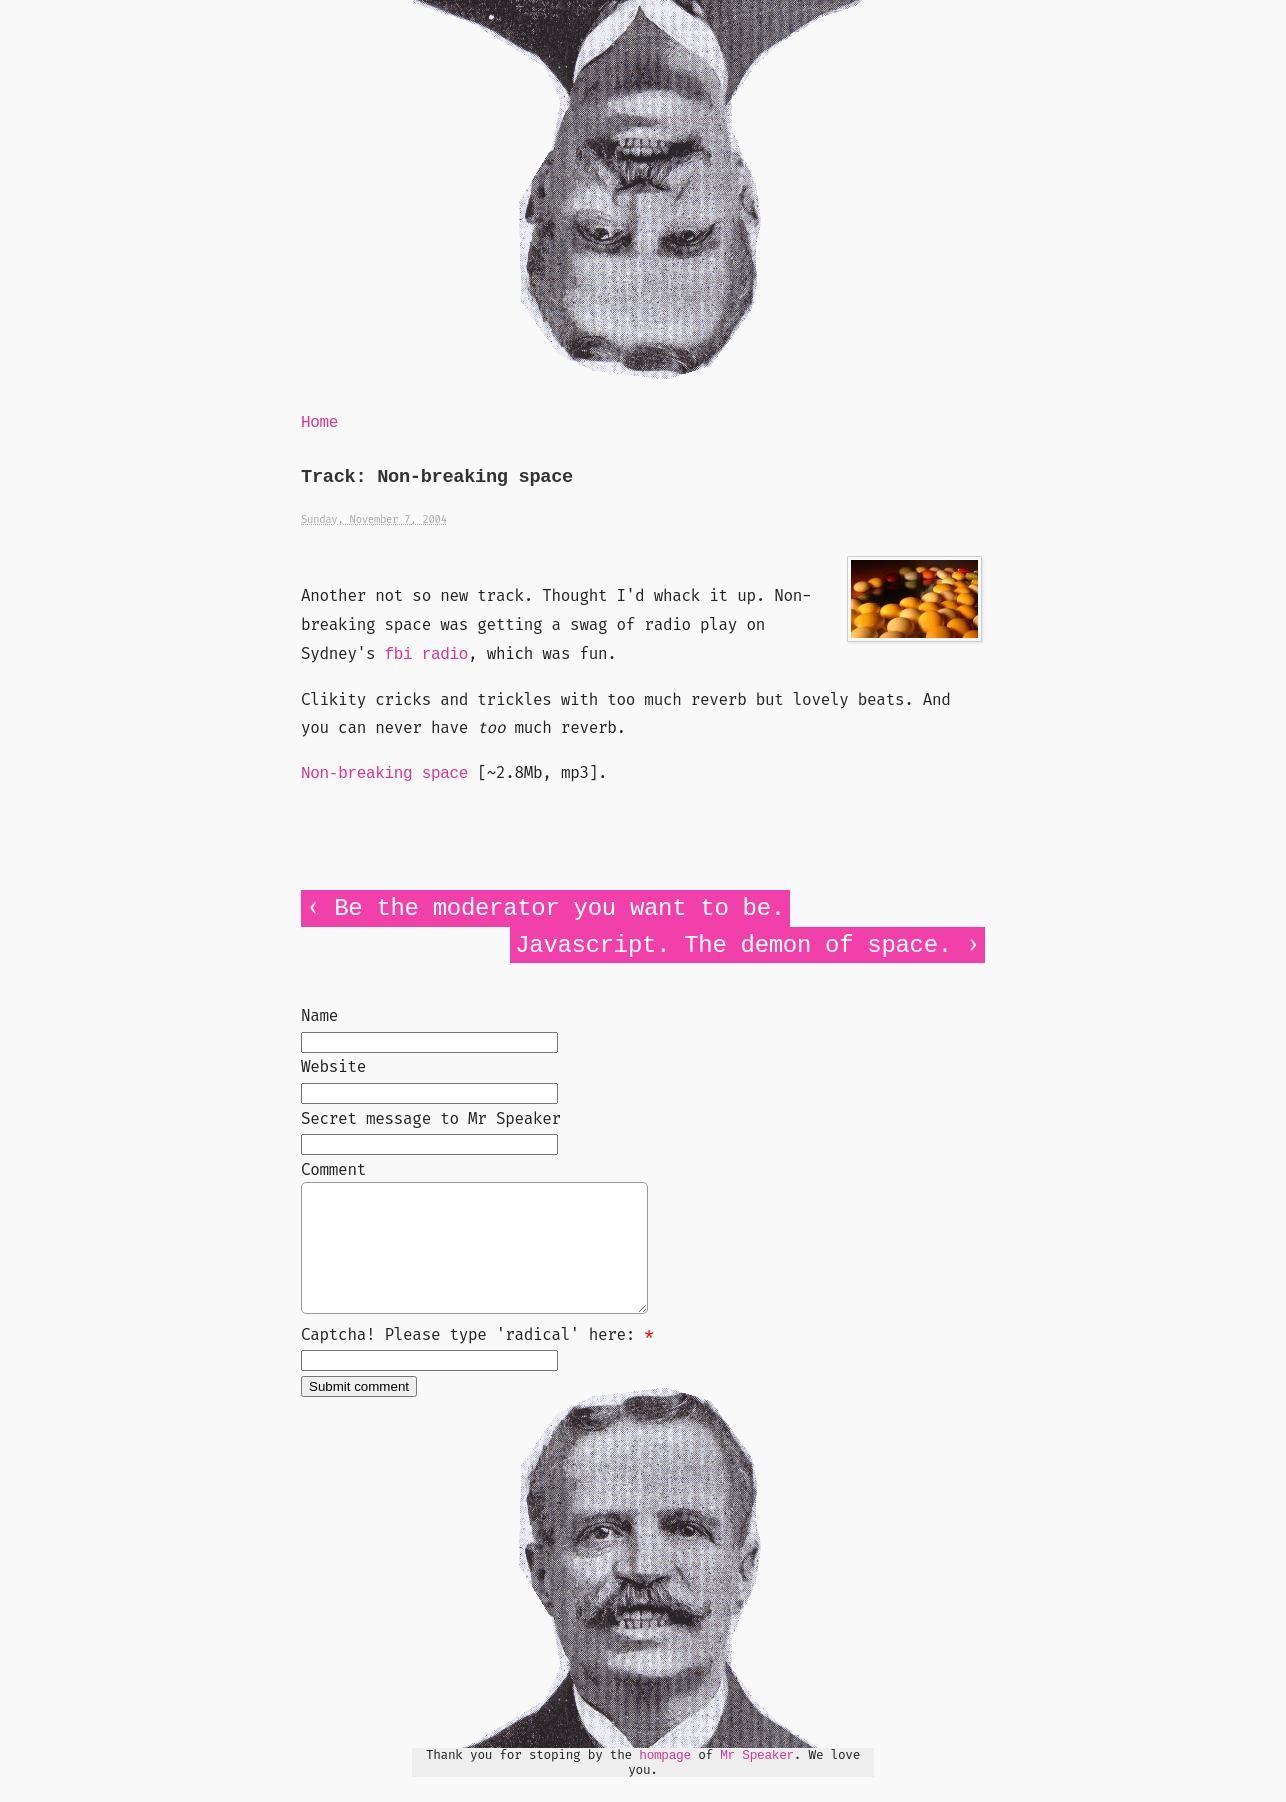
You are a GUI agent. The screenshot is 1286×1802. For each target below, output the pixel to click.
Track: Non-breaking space (437, 477)
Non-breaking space (384, 774)
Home (319, 423)
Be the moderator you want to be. (559, 908)
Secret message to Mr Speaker (431, 1118)
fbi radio (427, 655)
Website (333, 1066)
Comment (333, 1169)
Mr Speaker (757, 1779)
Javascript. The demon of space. (733, 945)
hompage (665, 1779)
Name (319, 1015)
